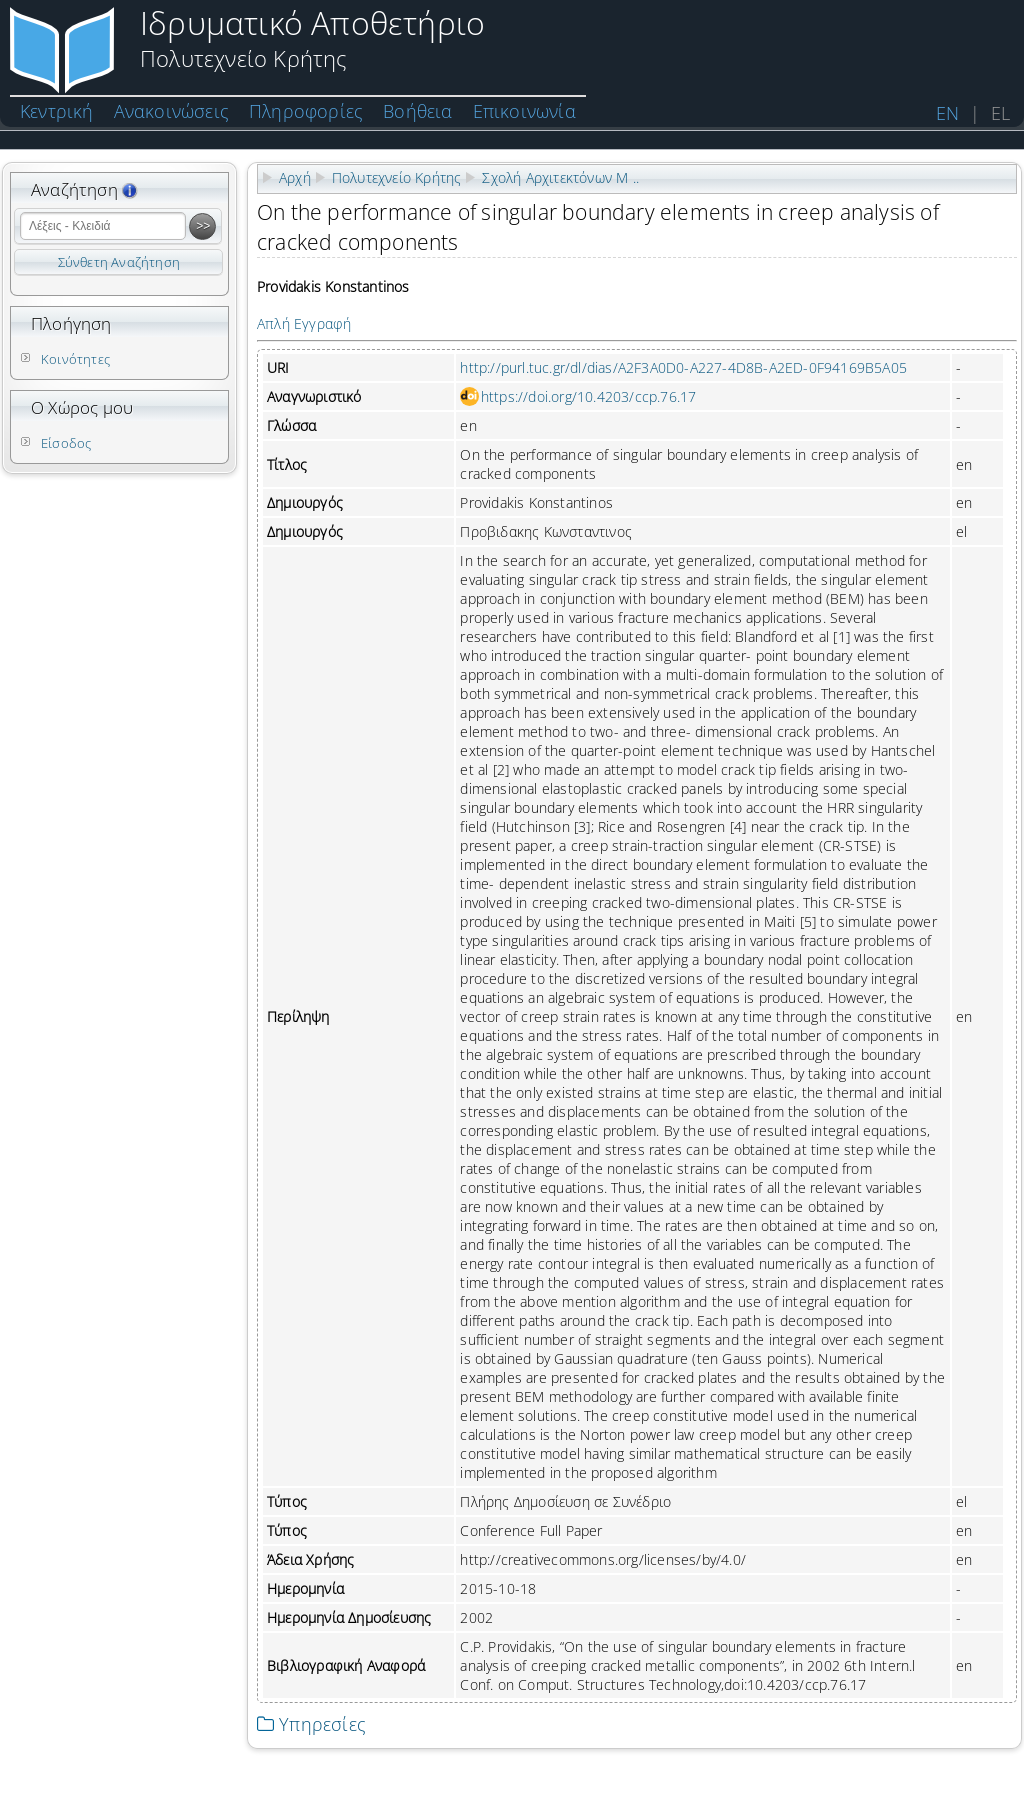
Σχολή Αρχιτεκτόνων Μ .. (560, 177)
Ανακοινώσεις (171, 111)
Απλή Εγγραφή (304, 323)
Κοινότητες (75, 359)
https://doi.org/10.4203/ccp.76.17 (589, 396)
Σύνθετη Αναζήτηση (119, 262)
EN (947, 113)
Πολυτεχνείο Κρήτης (397, 177)
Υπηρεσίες (311, 1724)
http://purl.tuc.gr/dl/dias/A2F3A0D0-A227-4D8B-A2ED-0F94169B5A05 (683, 367)
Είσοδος (66, 443)
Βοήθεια (417, 111)
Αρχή (295, 177)
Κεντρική (57, 111)
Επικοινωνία (524, 111)
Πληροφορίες (306, 111)
